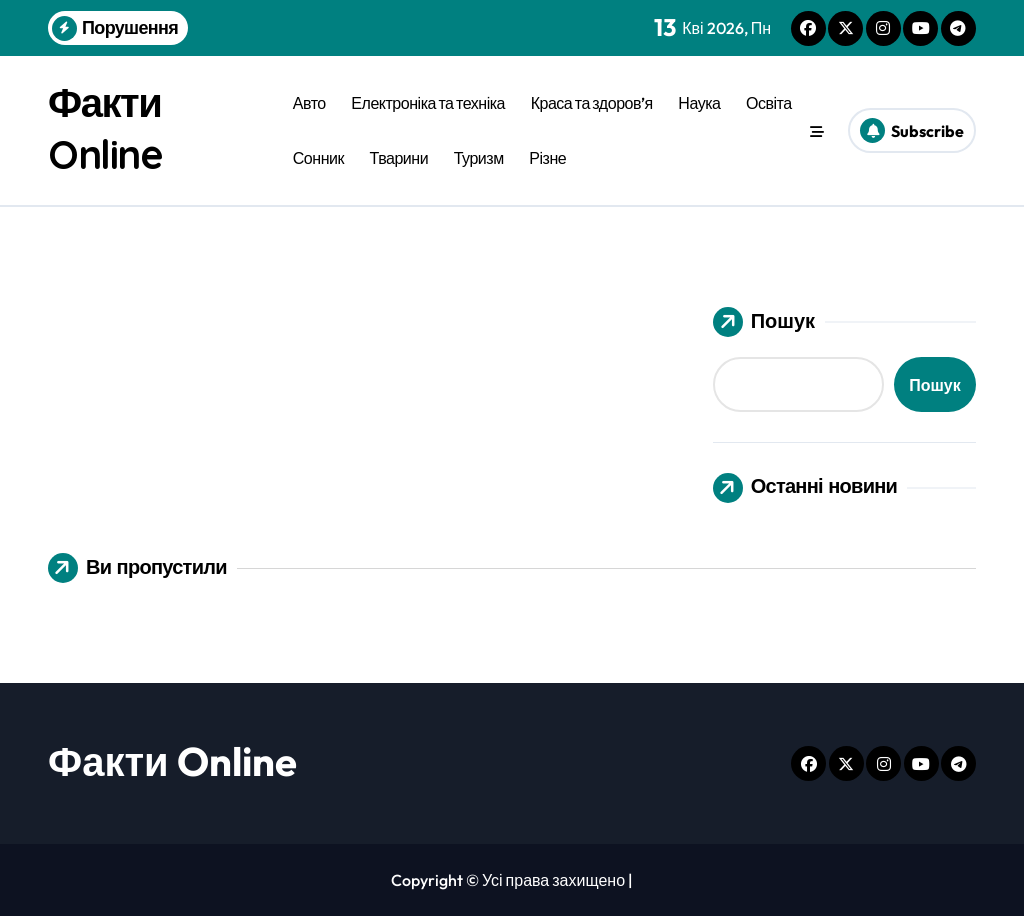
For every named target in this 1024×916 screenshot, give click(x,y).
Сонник (318, 158)
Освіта (769, 103)
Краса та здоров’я (592, 103)
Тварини (399, 158)
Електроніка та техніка (428, 103)
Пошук (764, 322)
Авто (309, 103)
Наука (699, 103)
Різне (547, 158)
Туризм (479, 158)
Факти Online (172, 761)
